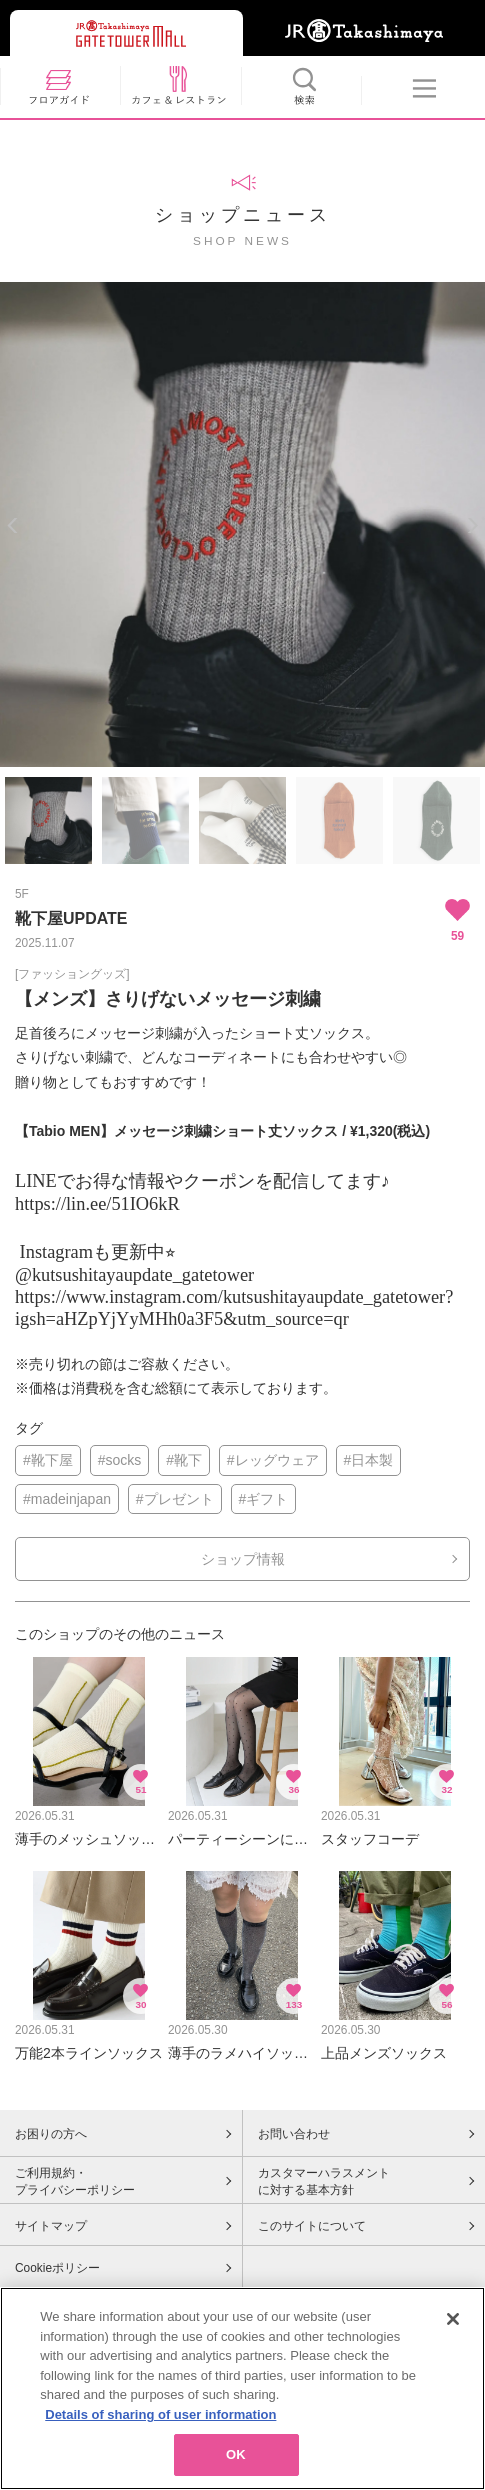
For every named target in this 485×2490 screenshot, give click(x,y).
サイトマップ (51, 2226)
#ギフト (264, 1499)
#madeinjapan (67, 1499)
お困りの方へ (51, 2134)
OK (236, 2461)
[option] (242, 524)
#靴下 (184, 1460)
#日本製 (369, 1460)
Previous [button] (12, 525)
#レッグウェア (273, 1460)
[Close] (453, 2325)
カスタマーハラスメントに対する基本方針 (324, 2182)
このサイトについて (312, 2226)
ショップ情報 (243, 1559)
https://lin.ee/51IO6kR (97, 1204)
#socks (120, 1460)
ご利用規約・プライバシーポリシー (75, 2182)
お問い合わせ (294, 2134)
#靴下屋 (48, 1460)
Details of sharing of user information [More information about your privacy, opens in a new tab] (160, 2420)
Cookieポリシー (57, 2268)
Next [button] (472, 525)
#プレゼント (175, 1499)
